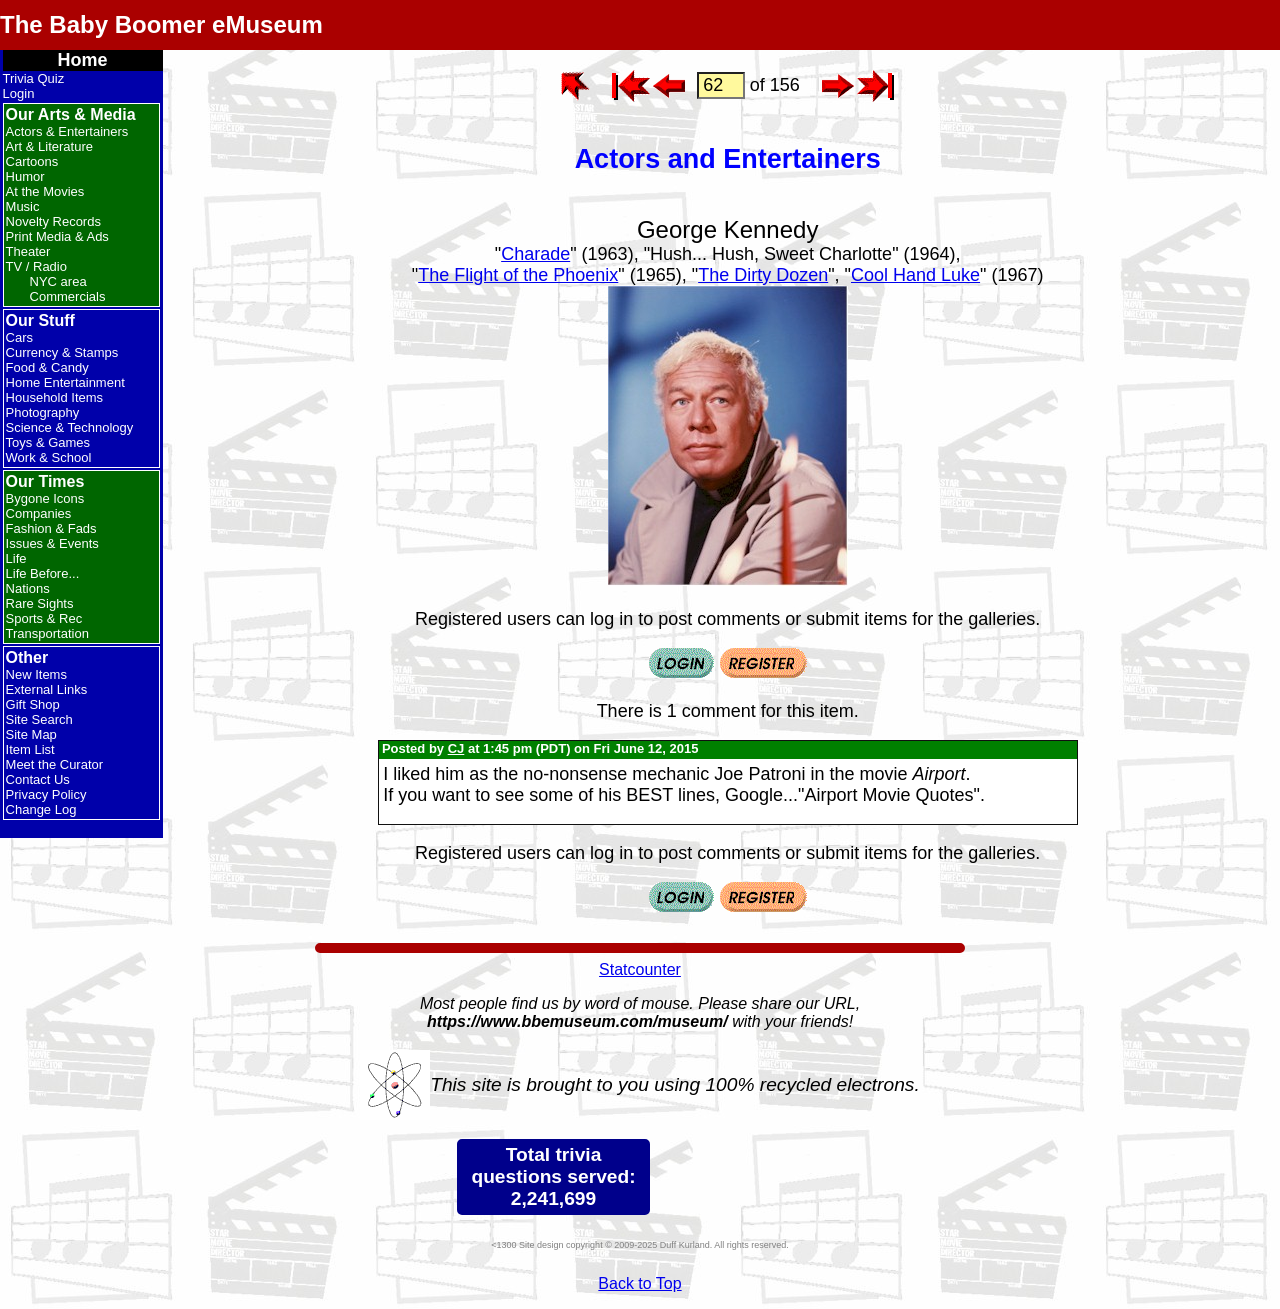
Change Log (41, 809)
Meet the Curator (55, 764)
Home (83, 60)
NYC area (58, 281)
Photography (43, 412)
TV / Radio (36, 266)
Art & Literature (49, 146)
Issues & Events (52, 543)
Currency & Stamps (62, 352)
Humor (25, 176)
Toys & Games (48, 442)
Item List (30, 749)
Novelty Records (53, 221)
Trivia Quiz (34, 78)
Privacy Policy (46, 794)
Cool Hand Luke (915, 275)
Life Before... (43, 573)
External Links (47, 689)
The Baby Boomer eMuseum (161, 24)
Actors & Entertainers (67, 131)
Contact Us (38, 779)
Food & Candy (47, 367)
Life (16, 558)
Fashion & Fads (51, 528)
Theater (28, 251)
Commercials (68, 296)
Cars (19, 337)
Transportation (47, 633)
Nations (28, 588)
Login (19, 93)
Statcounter (640, 969)
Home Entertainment (65, 382)
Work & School (49, 457)
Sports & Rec (44, 618)
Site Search (39, 719)
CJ (456, 748)
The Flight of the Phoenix (518, 275)
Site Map (31, 734)
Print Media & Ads (57, 236)
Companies (39, 513)
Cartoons (32, 161)
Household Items (55, 397)
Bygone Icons (45, 498)
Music (23, 206)
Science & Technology (70, 427)
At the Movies (45, 191)
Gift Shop (33, 704)
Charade (535, 254)
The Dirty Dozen (763, 275)
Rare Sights (40, 603)
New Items (36, 674)
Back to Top (639, 1283)
